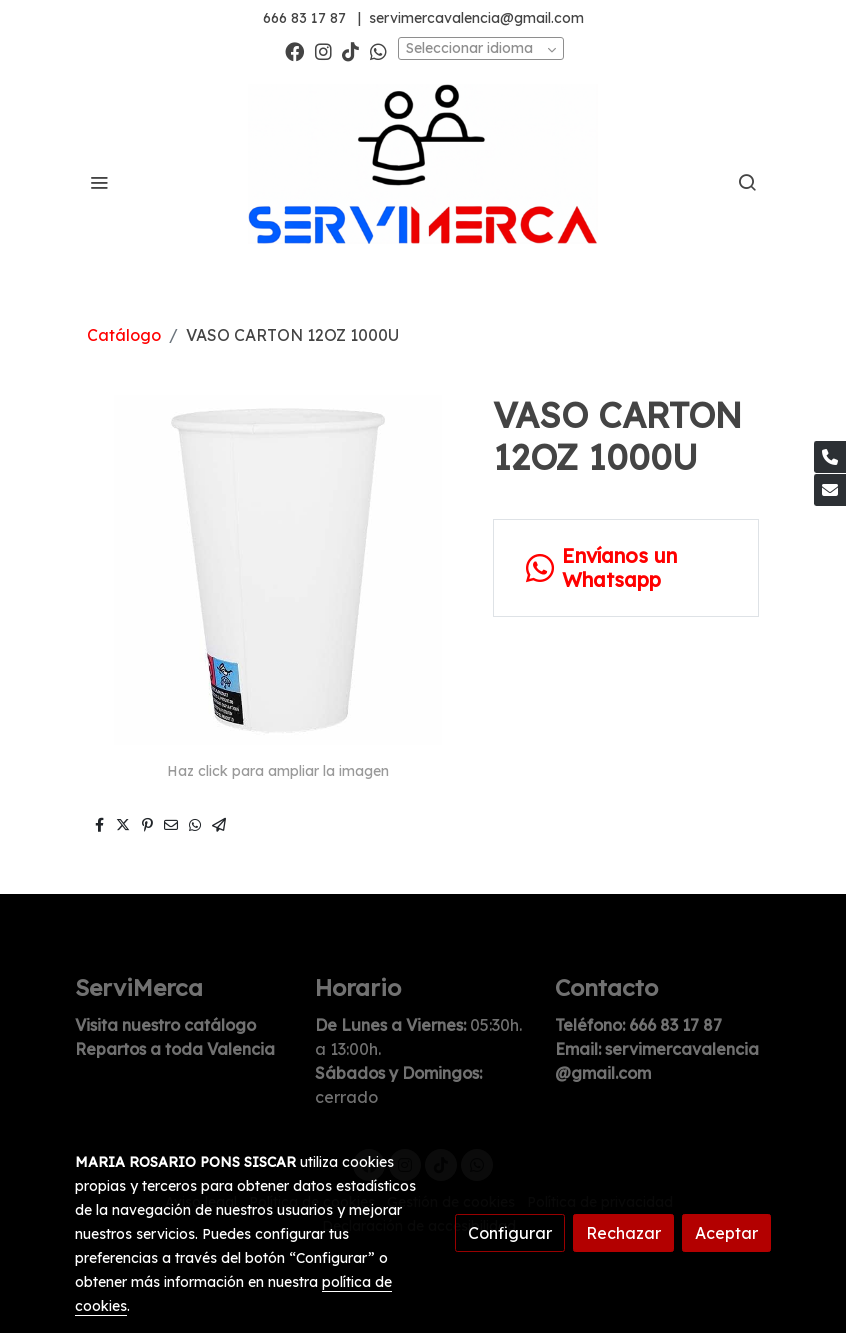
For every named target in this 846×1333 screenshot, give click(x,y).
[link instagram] (323, 50)
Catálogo (124, 335)
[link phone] (830, 457)
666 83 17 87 (304, 18)
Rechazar (623, 1233)
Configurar (510, 1233)
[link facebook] (294, 50)
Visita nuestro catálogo (165, 1025)
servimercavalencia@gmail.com (476, 18)
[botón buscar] (747, 182)
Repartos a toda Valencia (175, 1049)
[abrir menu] (99, 182)
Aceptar (726, 1233)
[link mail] (830, 490)
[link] (423, 182)
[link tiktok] (350, 50)
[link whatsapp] (378, 50)
